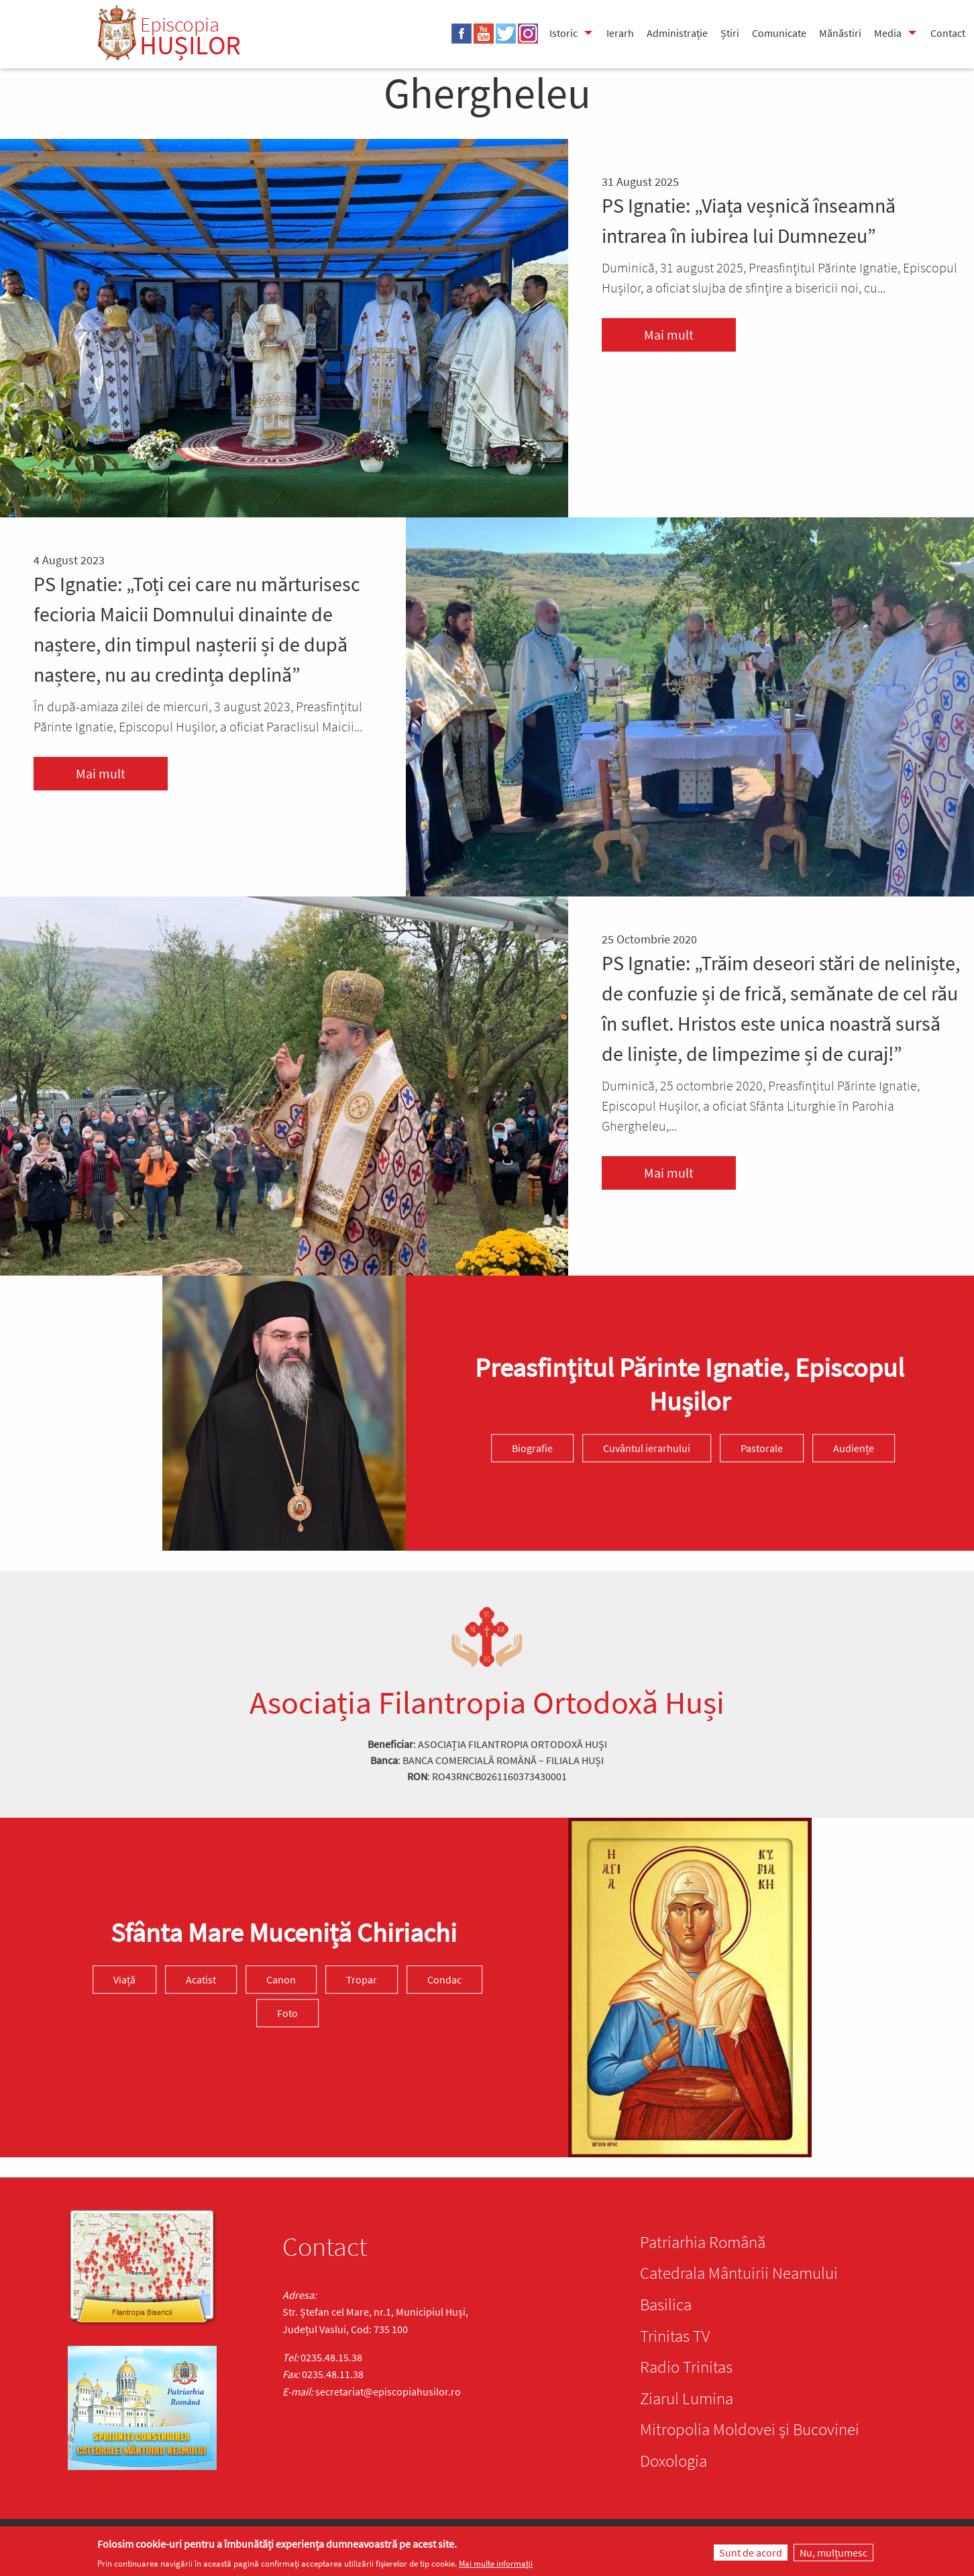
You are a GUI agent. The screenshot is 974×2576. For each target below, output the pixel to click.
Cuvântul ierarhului (646, 1448)
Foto (287, 2013)
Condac (444, 1980)
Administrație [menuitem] (677, 33)
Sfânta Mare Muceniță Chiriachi (284, 1933)
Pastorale (762, 1448)
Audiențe (853, 1448)
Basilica (666, 2304)
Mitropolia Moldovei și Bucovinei (749, 2429)
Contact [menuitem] (947, 33)
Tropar (361, 1980)
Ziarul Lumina (686, 2398)
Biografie (532, 1448)
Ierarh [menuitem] (620, 33)
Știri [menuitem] (729, 33)
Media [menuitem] (888, 33)
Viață (124, 1980)
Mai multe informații (496, 2564)
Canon (281, 1980)
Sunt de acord (750, 2552)
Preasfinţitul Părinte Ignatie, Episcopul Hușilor (689, 1384)
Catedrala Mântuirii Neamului (739, 2272)
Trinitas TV (675, 2336)
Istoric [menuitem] (563, 33)
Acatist (201, 1980)
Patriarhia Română (702, 2242)
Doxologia (673, 2460)
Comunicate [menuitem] (779, 33)
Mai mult (669, 334)
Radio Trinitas (686, 2366)
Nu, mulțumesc (833, 2552)
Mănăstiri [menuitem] (840, 33)
